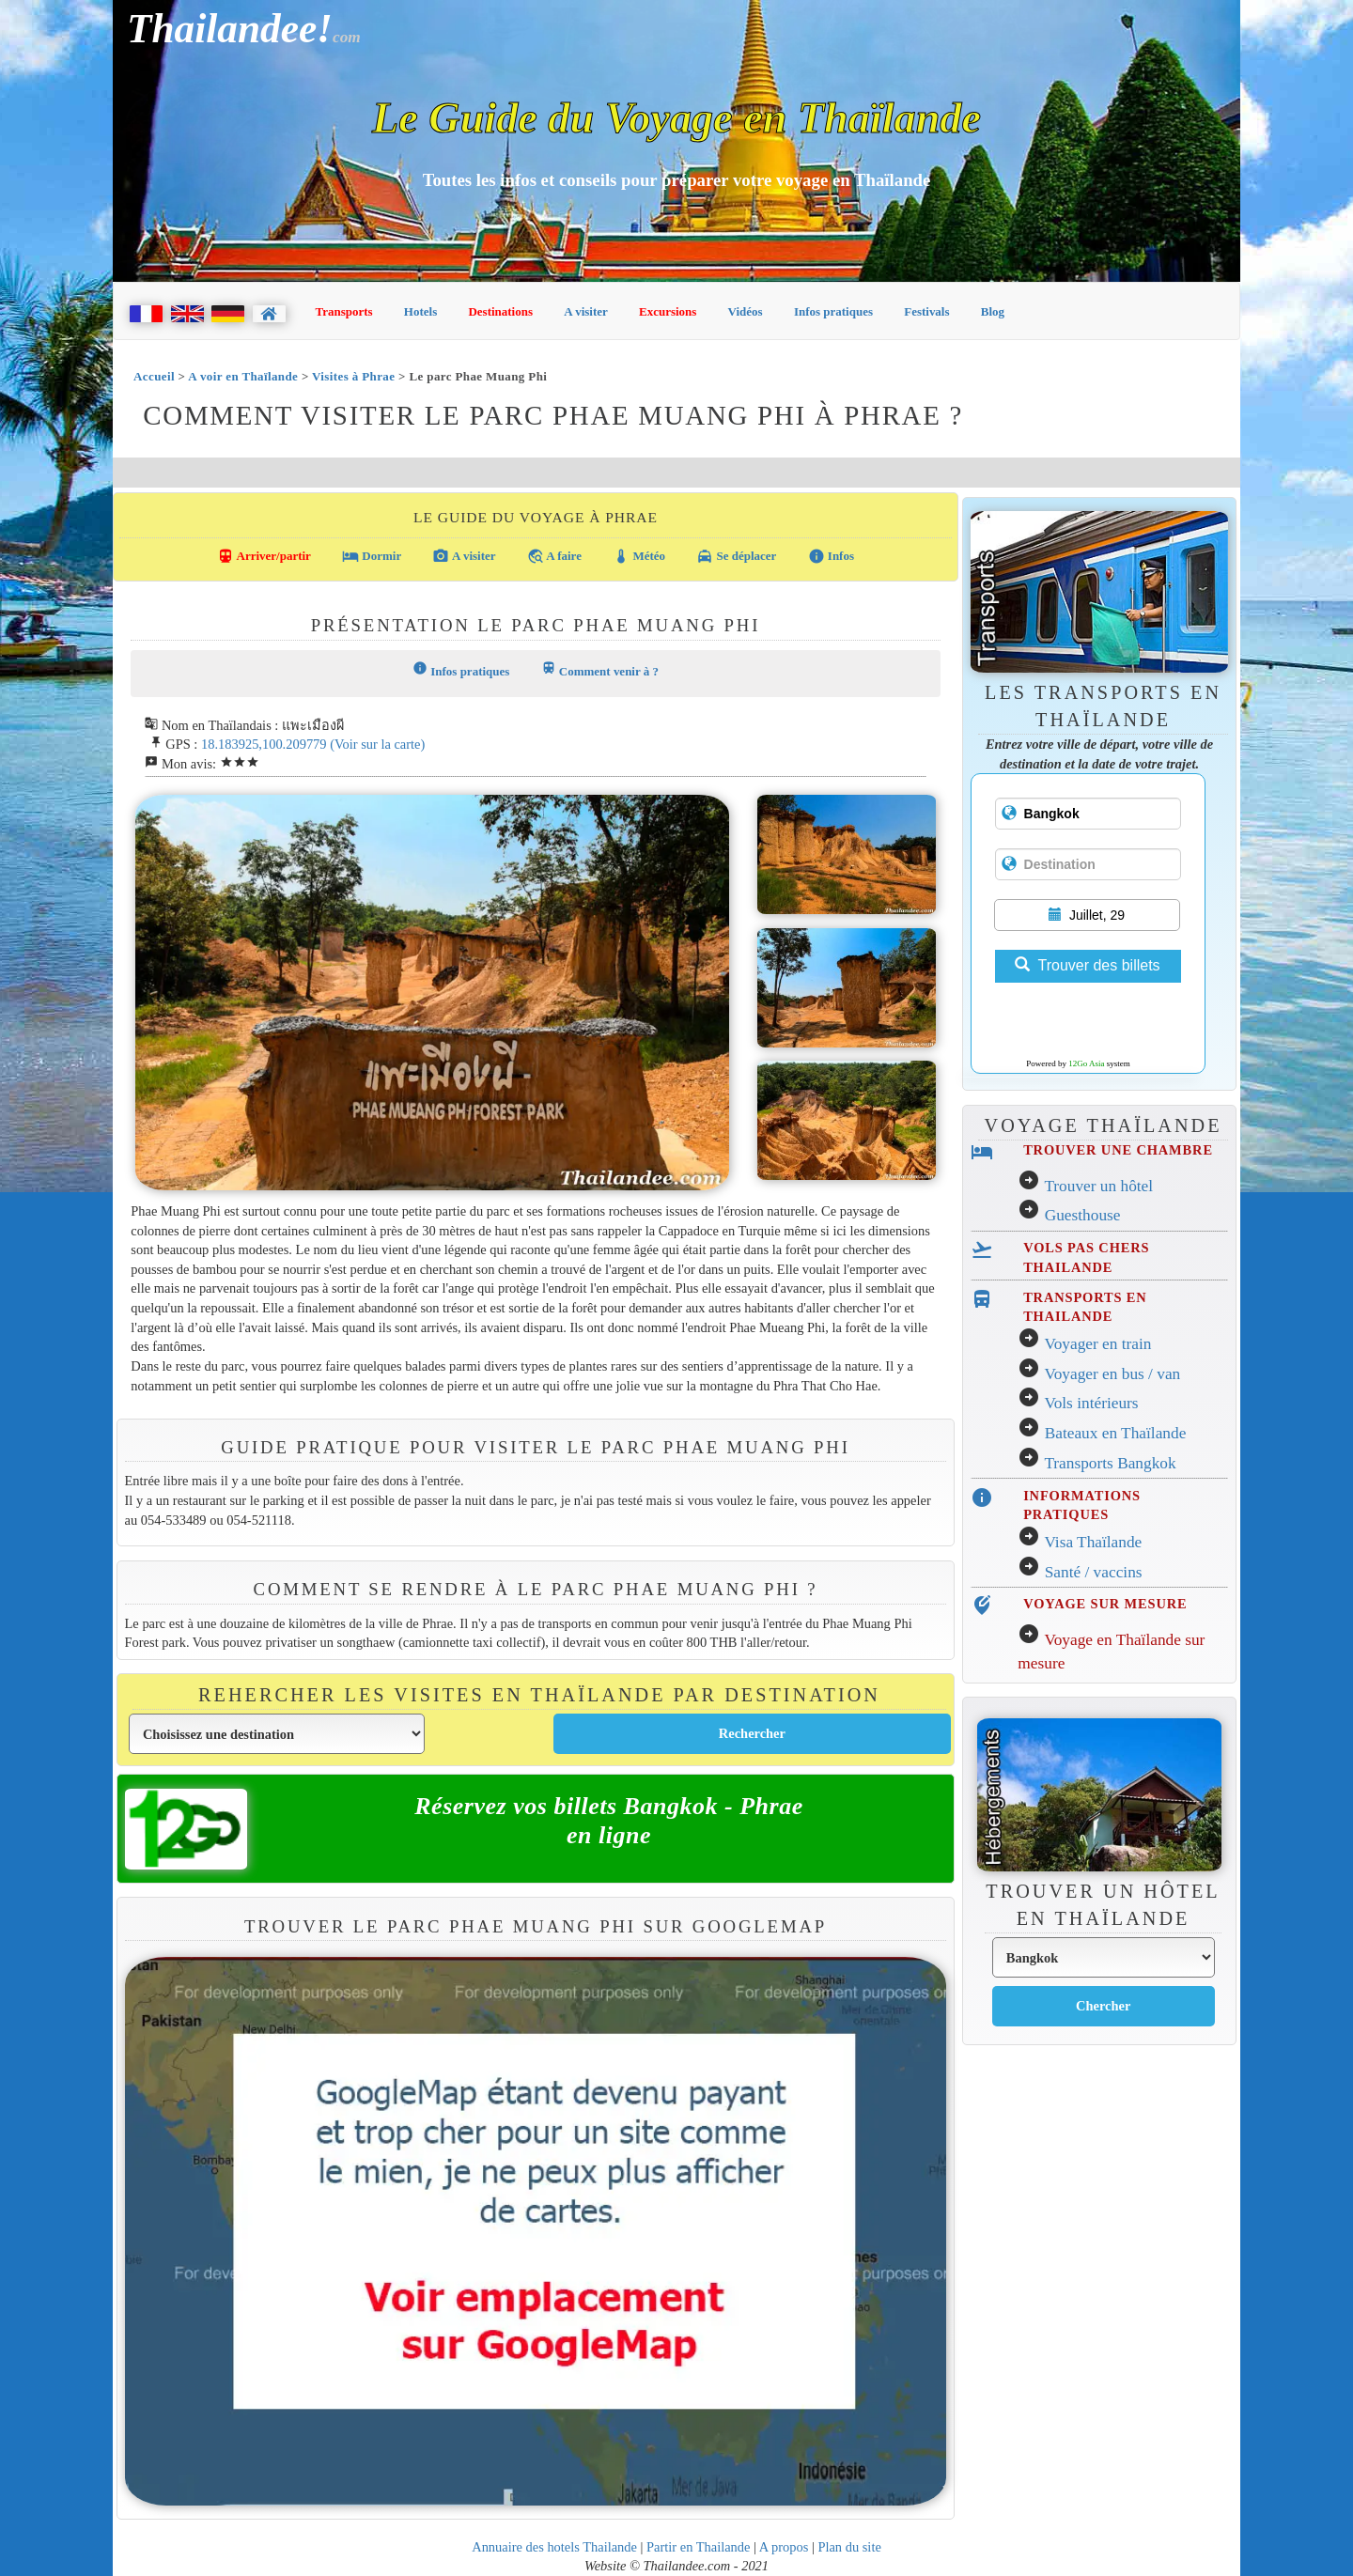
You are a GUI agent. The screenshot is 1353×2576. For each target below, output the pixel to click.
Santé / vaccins (1094, 1572)
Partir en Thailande (698, 2546)
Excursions (667, 311)
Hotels (420, 311)
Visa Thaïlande (1093, 1542)
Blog (992, 311)
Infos (831, 556)
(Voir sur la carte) (377, 744)
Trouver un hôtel (1098, 1186)
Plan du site (848, 2546)
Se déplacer (736, 556)
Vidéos (745, 311)
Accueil (154, 376)
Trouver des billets (1087, 965)
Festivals (926, 311)
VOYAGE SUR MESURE (1105, 1603)
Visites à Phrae (353, 376)
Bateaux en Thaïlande (1116, 1433)
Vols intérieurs (1091, 1403)
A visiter (586, 311)
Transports (344, 311)
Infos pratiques (833, 311)
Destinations (500, 311)
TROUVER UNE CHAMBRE (1118, 1149)
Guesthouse (1083, 1215)
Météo (639, 556)
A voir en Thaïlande (243, 376)
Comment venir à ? (600, 669)
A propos (784, 2546)
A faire (554, 556)
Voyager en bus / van (1112, 1374)
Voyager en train (1097, 1344)
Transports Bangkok (1109, 1463)
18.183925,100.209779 (264, 744)
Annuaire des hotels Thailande (554, 2546)
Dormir (371, 556)
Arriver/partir (264, 556)
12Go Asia (1086, 1063)
